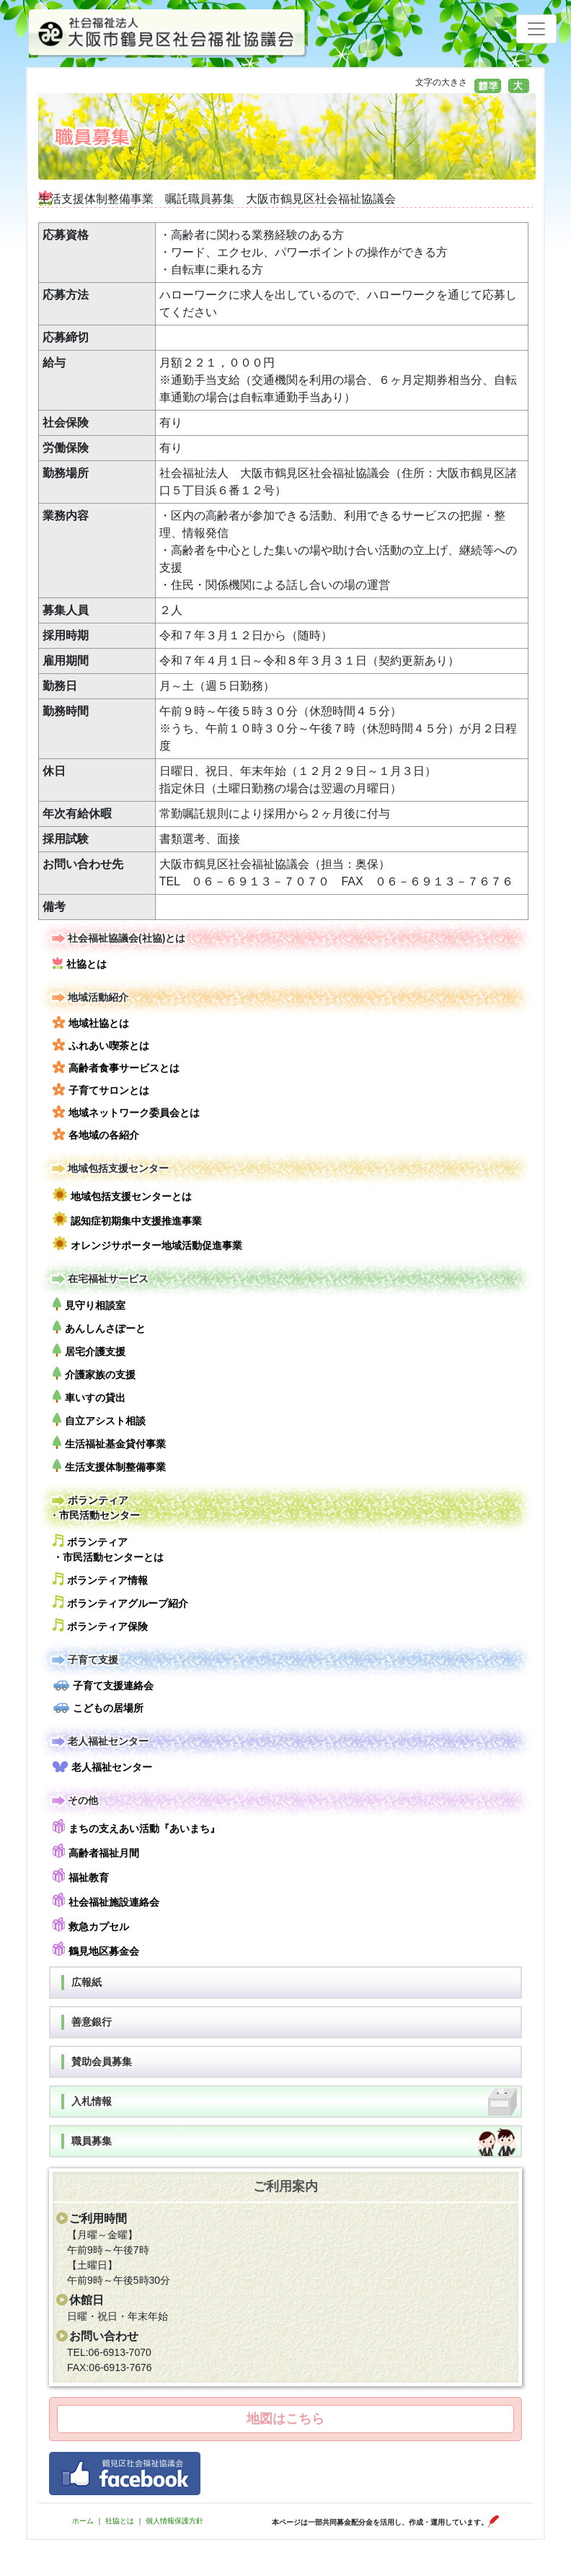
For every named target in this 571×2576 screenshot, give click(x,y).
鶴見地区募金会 (96, 1949)
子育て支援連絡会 (103, 1685)
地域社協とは (91, 1022)
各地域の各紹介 (96, 1134)
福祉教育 (81, 1875)
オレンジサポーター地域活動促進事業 (147, 1243)
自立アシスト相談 (99, 1420)
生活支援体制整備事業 (109, 1466)
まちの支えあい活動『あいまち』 (136, 1826)
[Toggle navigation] (536, 28)
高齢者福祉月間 (96, 1851)
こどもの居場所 (98, 1708)
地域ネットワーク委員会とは (126, 1111)
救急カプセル (91, 1924)
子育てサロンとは (101, 1089)
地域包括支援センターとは (122, 1194)
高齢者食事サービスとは (116, 1067)
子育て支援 (83, 1660)
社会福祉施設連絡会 (106, 1900)
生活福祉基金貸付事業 (109, 1443)
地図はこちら (285, 2418)
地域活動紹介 (88, 997)
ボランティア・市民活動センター (94, 1507)
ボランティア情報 (100, 1579)
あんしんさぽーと (99, 1327)
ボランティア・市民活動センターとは (108, 1548)
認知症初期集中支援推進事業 (127, 1219)
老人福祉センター (99, 1741)
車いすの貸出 (89, 1396)
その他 (73, 1800)
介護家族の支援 (94, 1373)
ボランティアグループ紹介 (120, 1602)
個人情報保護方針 (174, 2521)
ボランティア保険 (100, 1625)
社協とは (80, 963)
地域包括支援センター (109, 1168)
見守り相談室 (89, 1304)
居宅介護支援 (89, 1350)
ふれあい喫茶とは (101, 1044)
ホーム (83, 2521)
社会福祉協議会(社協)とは (117, 938)
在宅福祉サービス (99, 1279)
